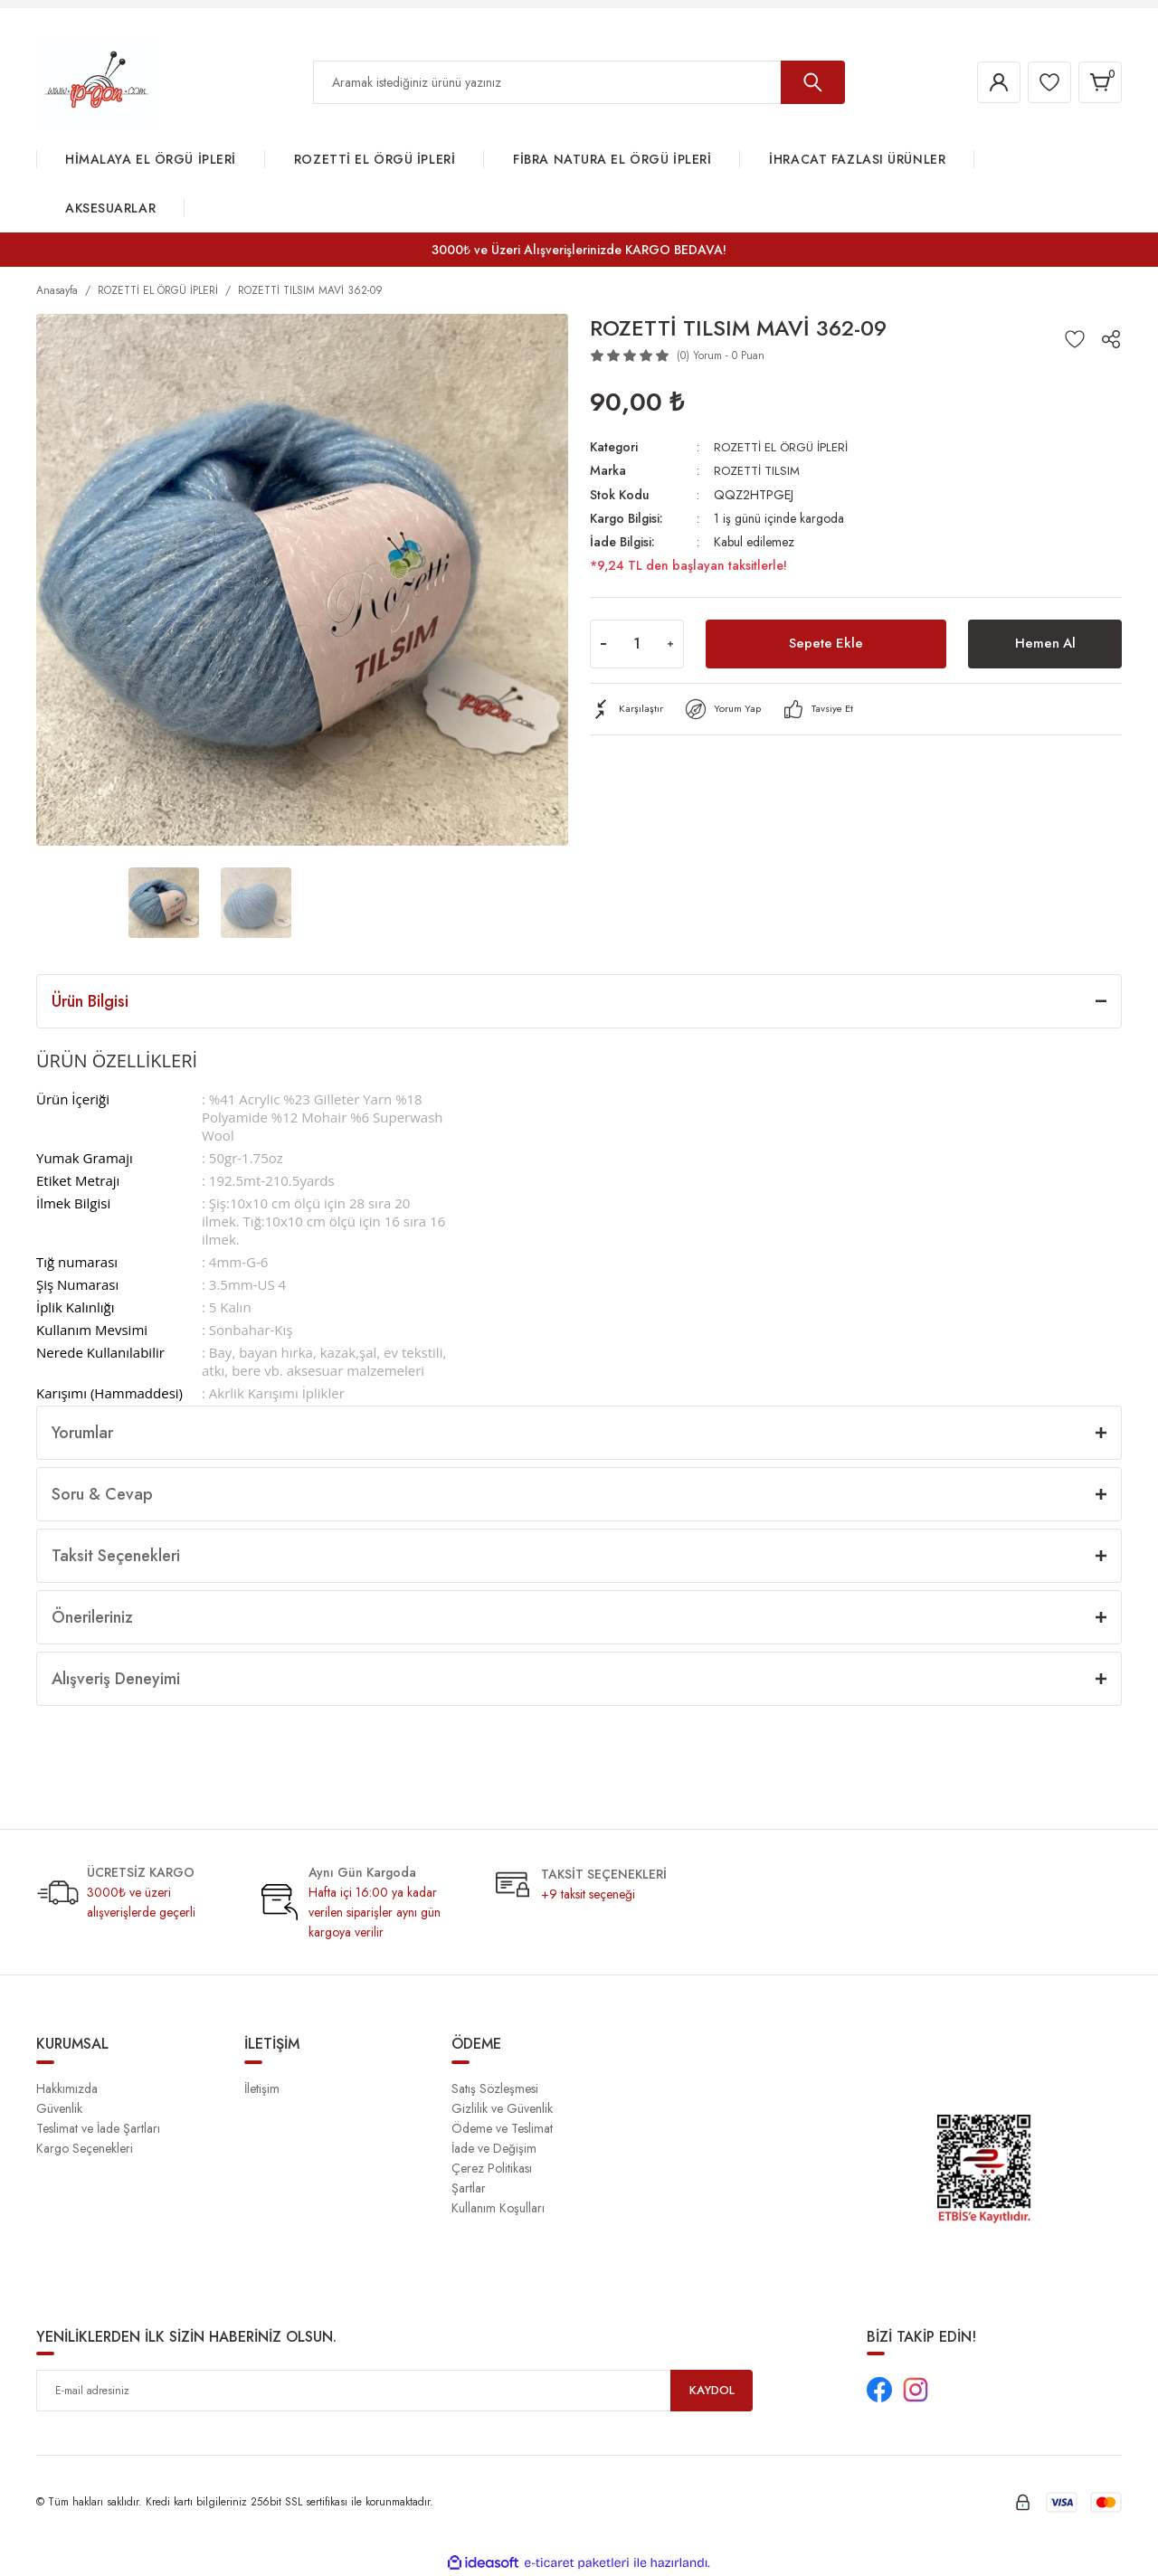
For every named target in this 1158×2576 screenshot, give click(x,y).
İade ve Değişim (493, 2148)
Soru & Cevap (102, 1494)
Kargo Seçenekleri (84, 2148)
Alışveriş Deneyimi (116, 1678)
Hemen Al (1045, 642)
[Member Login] (989, 82)
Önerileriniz (92, 1617)
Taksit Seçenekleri (116, 1555)
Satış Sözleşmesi (494, 2088)
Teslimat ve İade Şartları (98, 2128)
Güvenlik (59, 2108)
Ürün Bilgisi (90, 1001)
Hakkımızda (67, 2088)
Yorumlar (82, 1432)
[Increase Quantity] (670, 643)
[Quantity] (637, 643)
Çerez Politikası (491, 2168)
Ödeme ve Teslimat (502, 2128)
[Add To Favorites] (1075, 339)
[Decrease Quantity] (603, 643)
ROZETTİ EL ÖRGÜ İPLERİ (784, 447)
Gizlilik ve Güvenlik (502, 2108)
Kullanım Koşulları (498, 2208)
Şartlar (468, 2188)
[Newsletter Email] (394, 2390)
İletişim (262, 2088)
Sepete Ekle (826, 642)
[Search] (579, 82)
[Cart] (1098, 82)
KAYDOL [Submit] (712, 2391)
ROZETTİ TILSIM (758, 470)
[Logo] (96, 81)
